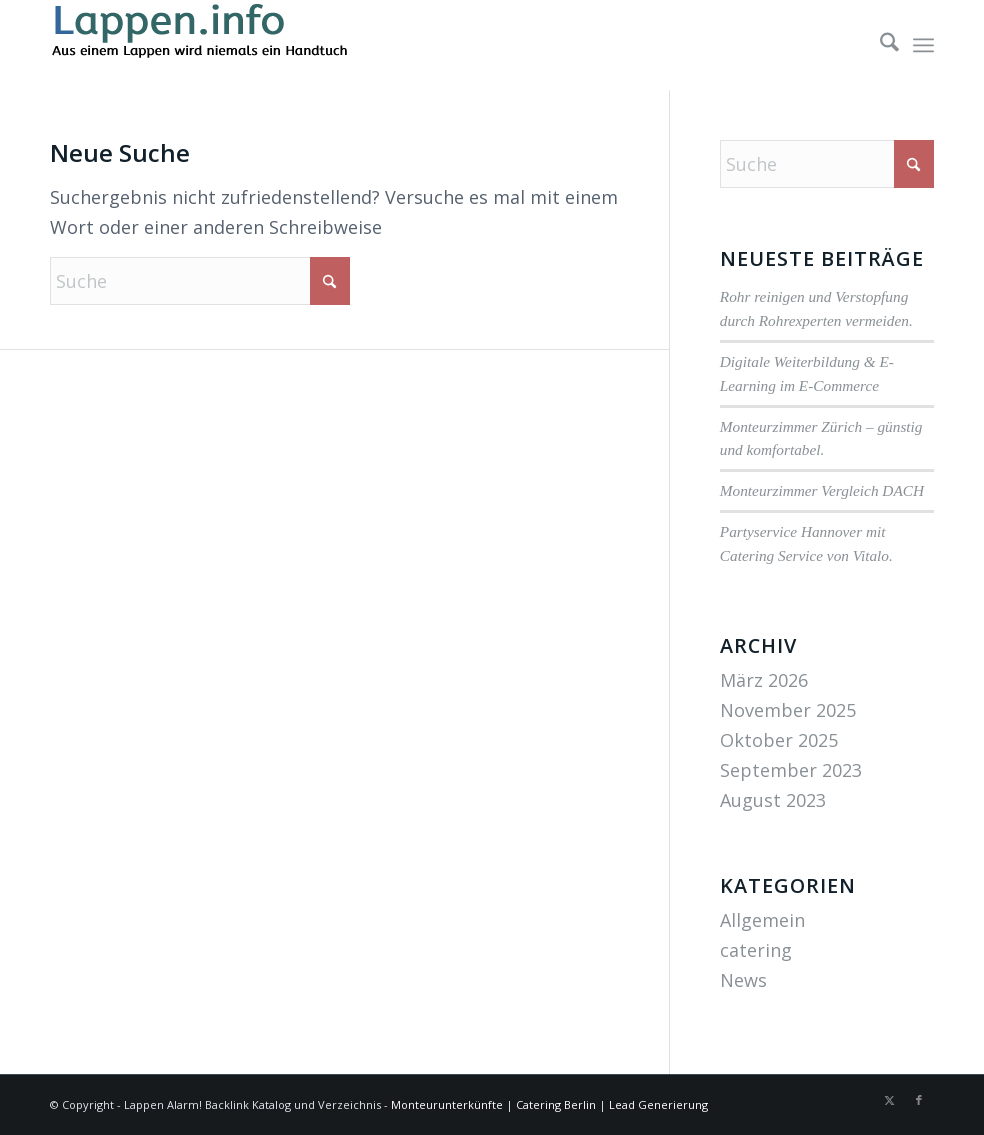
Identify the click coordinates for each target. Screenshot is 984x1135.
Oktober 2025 (779, 740)
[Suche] (879, 45)
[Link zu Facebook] (919, 1100)
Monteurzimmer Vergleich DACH (822, 490)
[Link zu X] (889, 1100)
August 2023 (773, 800)
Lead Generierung (658, 1104)
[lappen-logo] (200, 45)
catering (756, 950)
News (743, 980)
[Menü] (923, 45)
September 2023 (791, 770)
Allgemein (762, 920)
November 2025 (788, 710)
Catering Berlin (556, 1104)
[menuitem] (879, 45)
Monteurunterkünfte (447, 1104)
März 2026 (764, 680)
